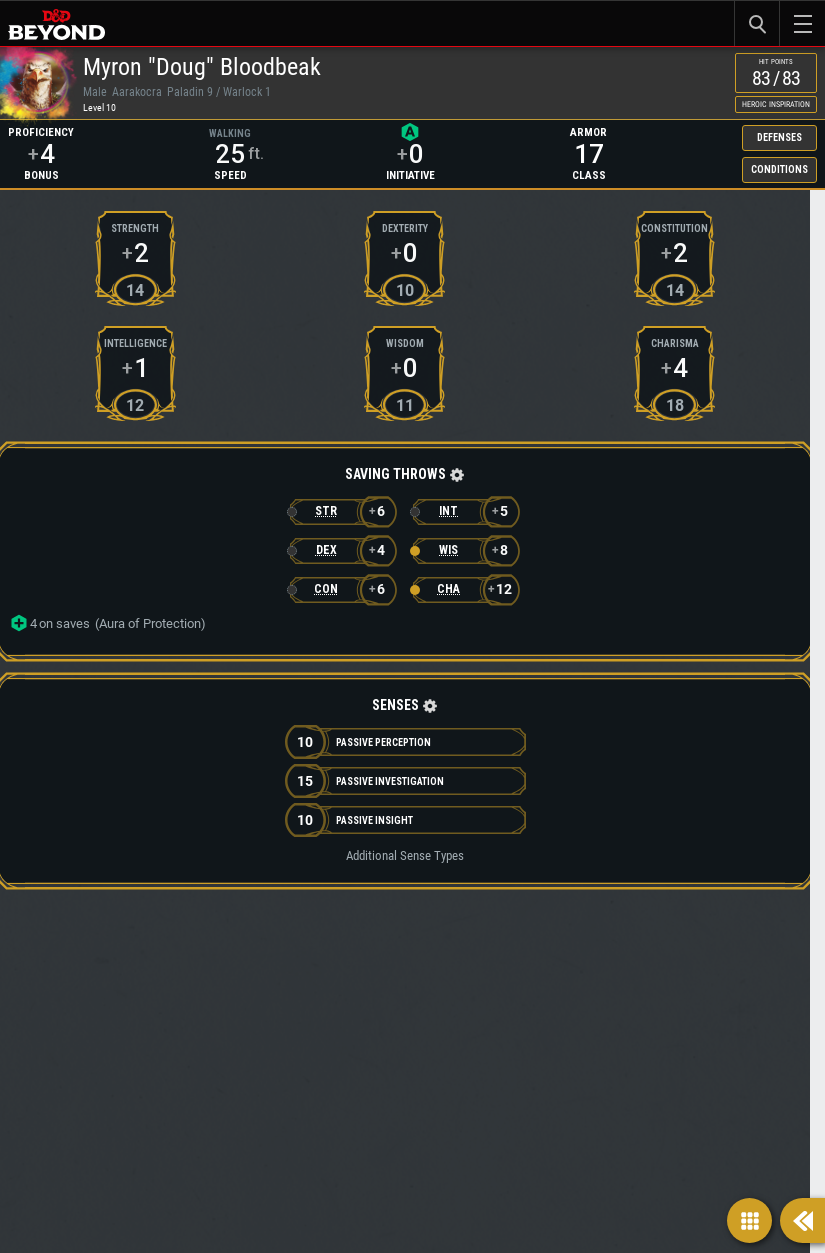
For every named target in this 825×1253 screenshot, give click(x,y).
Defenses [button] (637, 196)
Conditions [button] (638, 236)
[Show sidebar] (802, 1220)
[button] (211, 603)
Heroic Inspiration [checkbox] (754, 126)
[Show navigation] (749, 1220)
